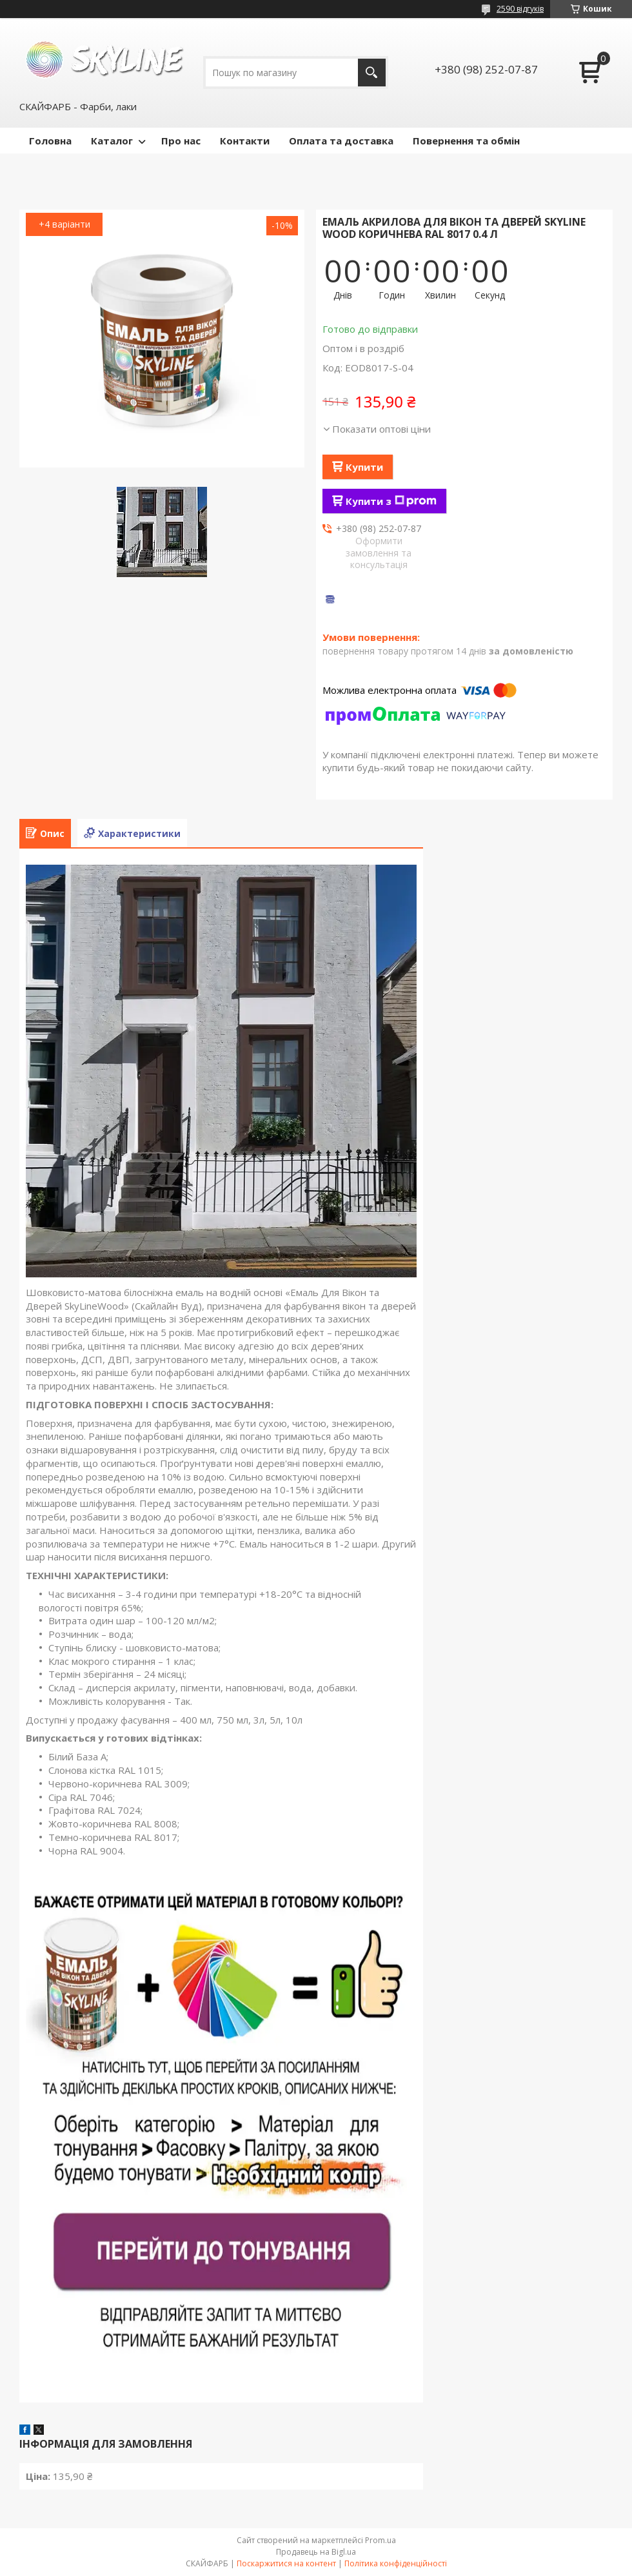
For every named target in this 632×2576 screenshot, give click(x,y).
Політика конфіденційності (395, 2563)
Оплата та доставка (341, 140)
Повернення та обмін (466, 140)
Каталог (112, 140)
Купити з (391, 501)
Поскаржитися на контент (286, 2563)
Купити (364, 466)
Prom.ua (380, 2540)
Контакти (245, 140)
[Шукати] (372, 72)
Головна (50, 140)
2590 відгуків (520, 8)
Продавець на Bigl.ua (316, 2551)
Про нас (181, 140)
